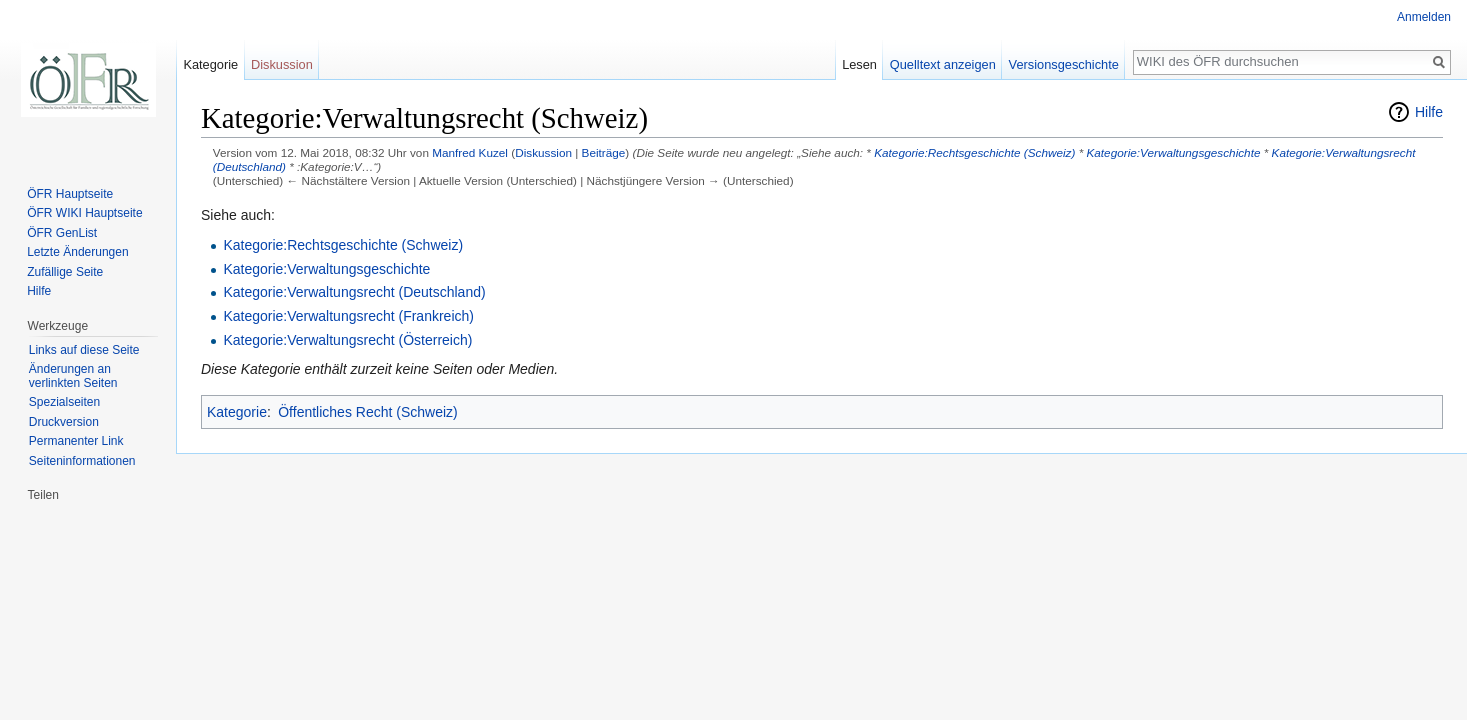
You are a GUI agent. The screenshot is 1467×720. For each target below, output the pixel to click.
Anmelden (1424, 17)
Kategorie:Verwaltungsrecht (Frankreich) (348, 316)
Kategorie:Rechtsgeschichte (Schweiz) (974, 152)
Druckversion (64, 422)
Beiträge (604, 152)
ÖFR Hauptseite (70, 194)
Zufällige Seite (65, 272)
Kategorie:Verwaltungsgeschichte (1173, 152)
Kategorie (237, 412)
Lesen (859, 64)
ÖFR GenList (62, 233)
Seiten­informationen (82, 461)
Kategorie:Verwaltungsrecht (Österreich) (347, 340)
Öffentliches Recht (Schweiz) (367, 412)
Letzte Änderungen (77, 252)
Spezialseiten (64, 402)
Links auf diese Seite (84, 350)
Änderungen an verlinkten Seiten (73, 376)
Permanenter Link (76, 441)
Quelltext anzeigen (943, 64)
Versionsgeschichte (1064, 64)
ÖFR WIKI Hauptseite (84, 213)
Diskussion (543, 152)
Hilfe (1429, 112)
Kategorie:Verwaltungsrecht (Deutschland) (354, 292)
